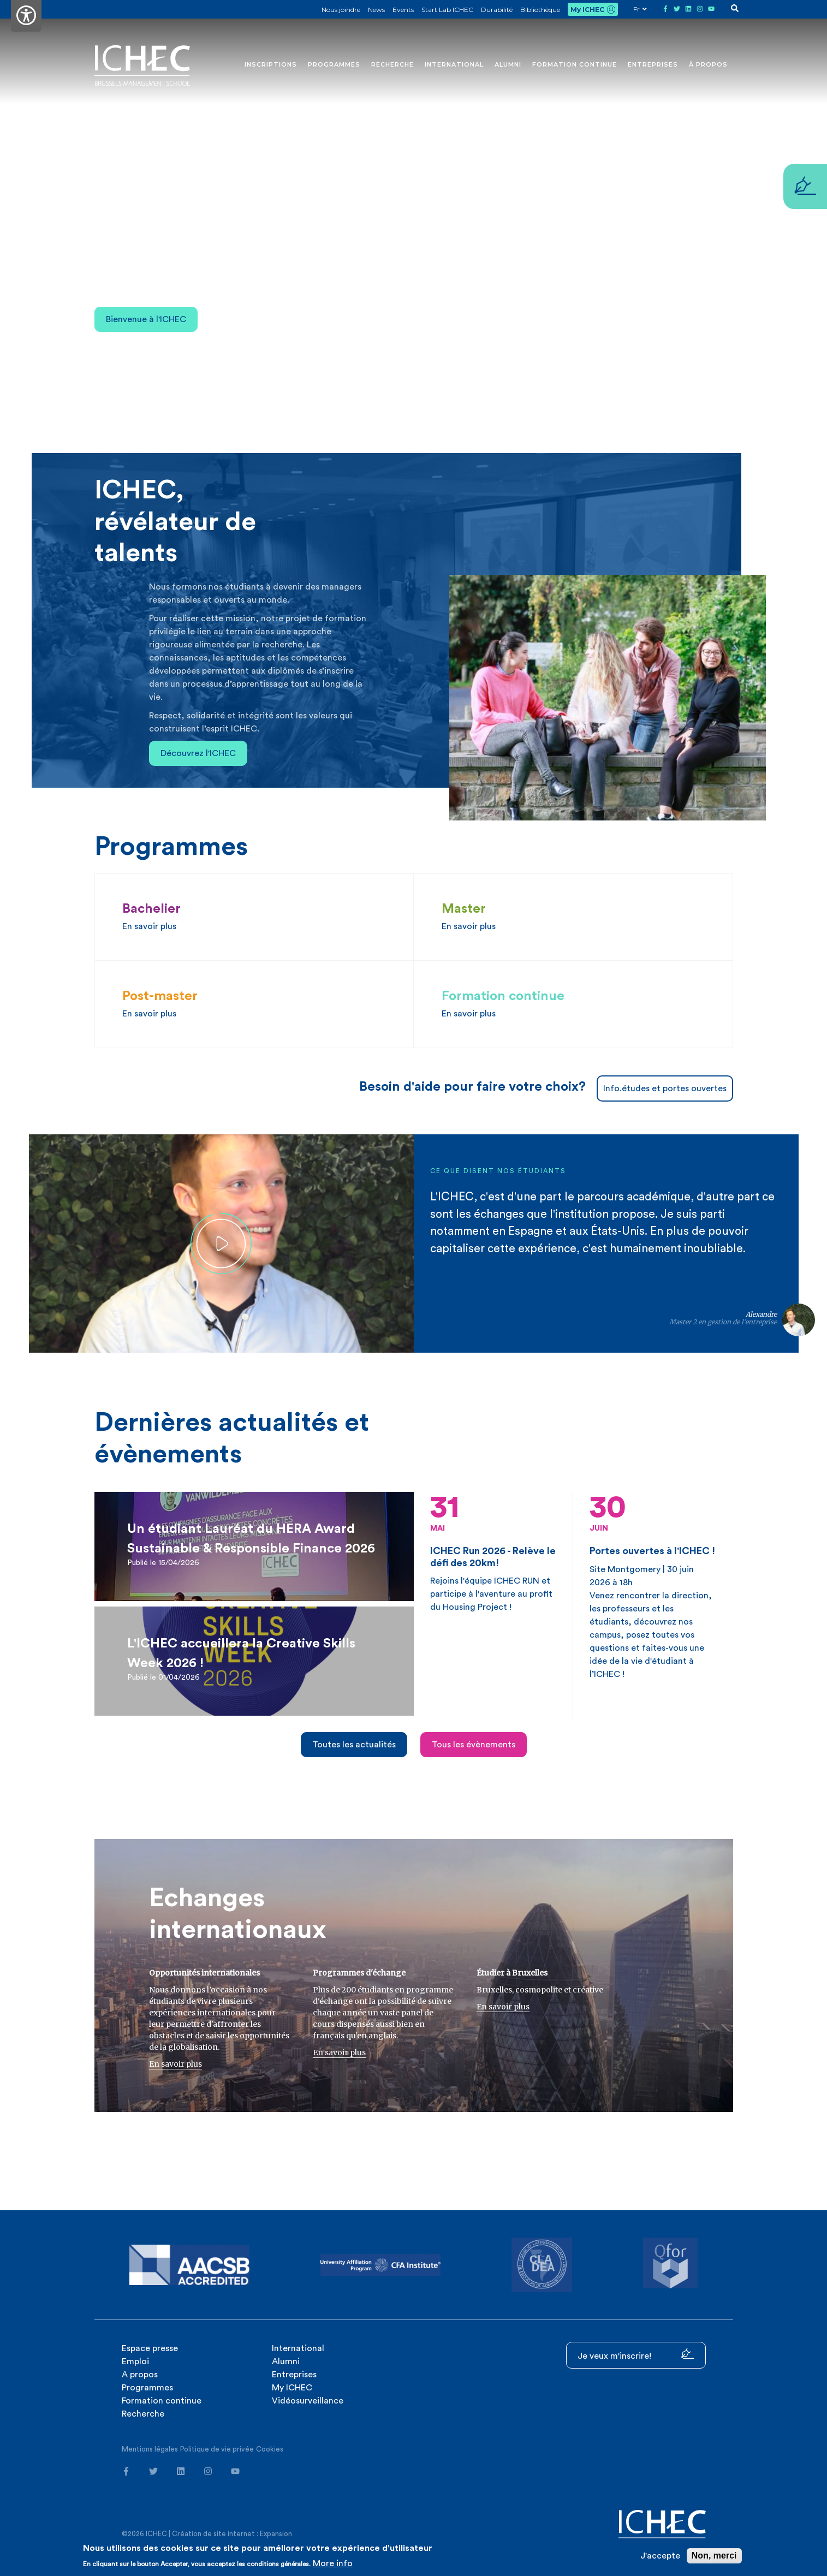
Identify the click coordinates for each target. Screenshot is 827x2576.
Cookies (269, 2449)
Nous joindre (341, 9)
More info (333, 2563)
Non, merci (714, 2555)
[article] (254, 1546)
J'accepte (660, 2555)
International (454, 64)
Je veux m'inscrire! (636, 2354)
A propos (140, 2374)
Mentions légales (150, 2449)
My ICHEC (587, 9)
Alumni (508, 64)
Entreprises (653, 64)
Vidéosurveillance (307, 2400)
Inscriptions (271, 64)
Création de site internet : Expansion (232, 2533)
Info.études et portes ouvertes (665, 1088)
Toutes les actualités (354, 1744)
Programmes (334, 64)
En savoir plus (175, 2064)
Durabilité (497, 9)
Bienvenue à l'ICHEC (146, 319)
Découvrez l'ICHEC (198, 753)
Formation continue (574, 64)
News (376, 9)
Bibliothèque (540, 9)
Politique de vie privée (217, 2449)
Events (403, 9)
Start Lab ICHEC (447, 9)
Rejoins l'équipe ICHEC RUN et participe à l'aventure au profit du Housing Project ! (493, 1551)
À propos (708, 64)
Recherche (392, 64)
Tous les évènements (473, 1744)
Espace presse (150, 2348)
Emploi (135, 2361)
